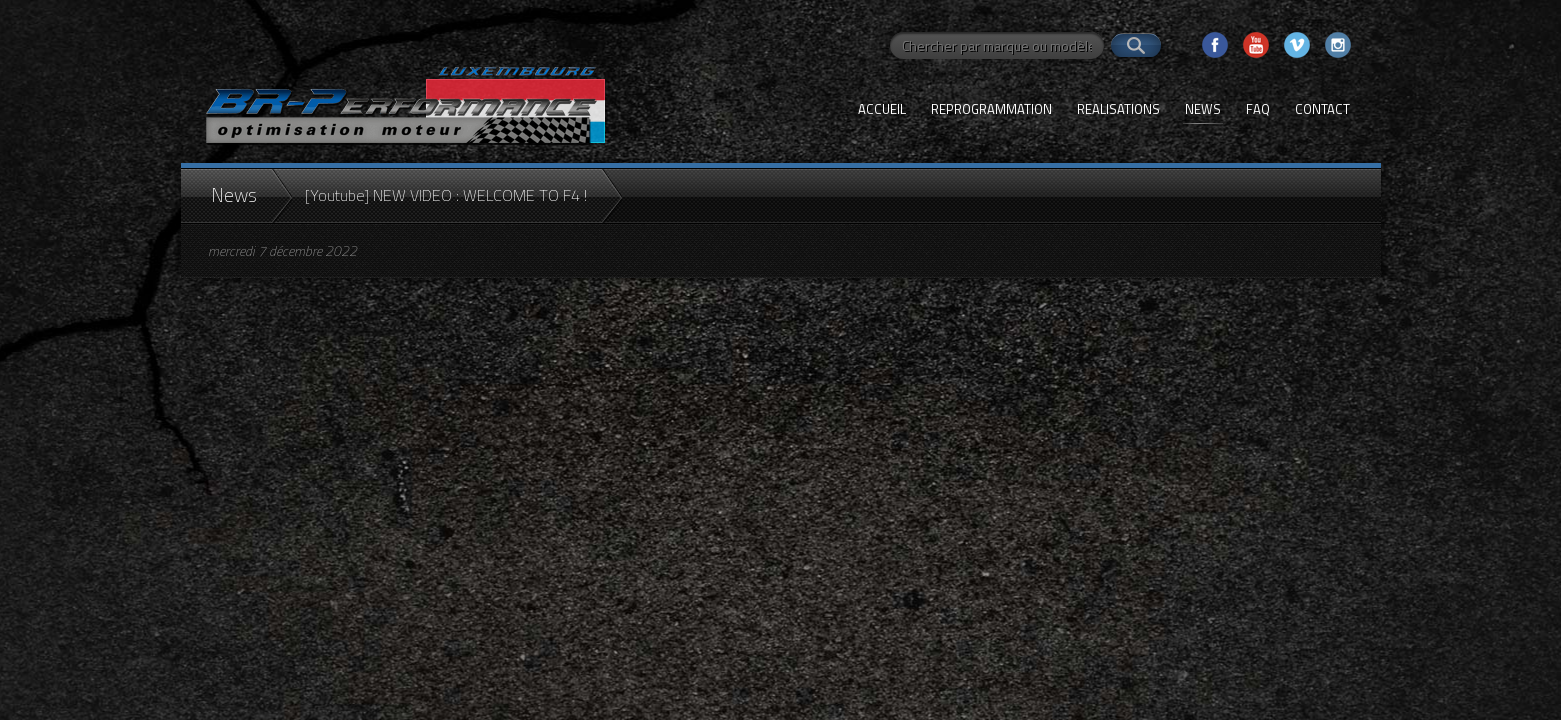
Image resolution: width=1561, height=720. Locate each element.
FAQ (1258, 109)
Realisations (1118, 109)
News (1203, 109)
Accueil (882, 109)
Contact (1322, 109)
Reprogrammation (991, 109)
